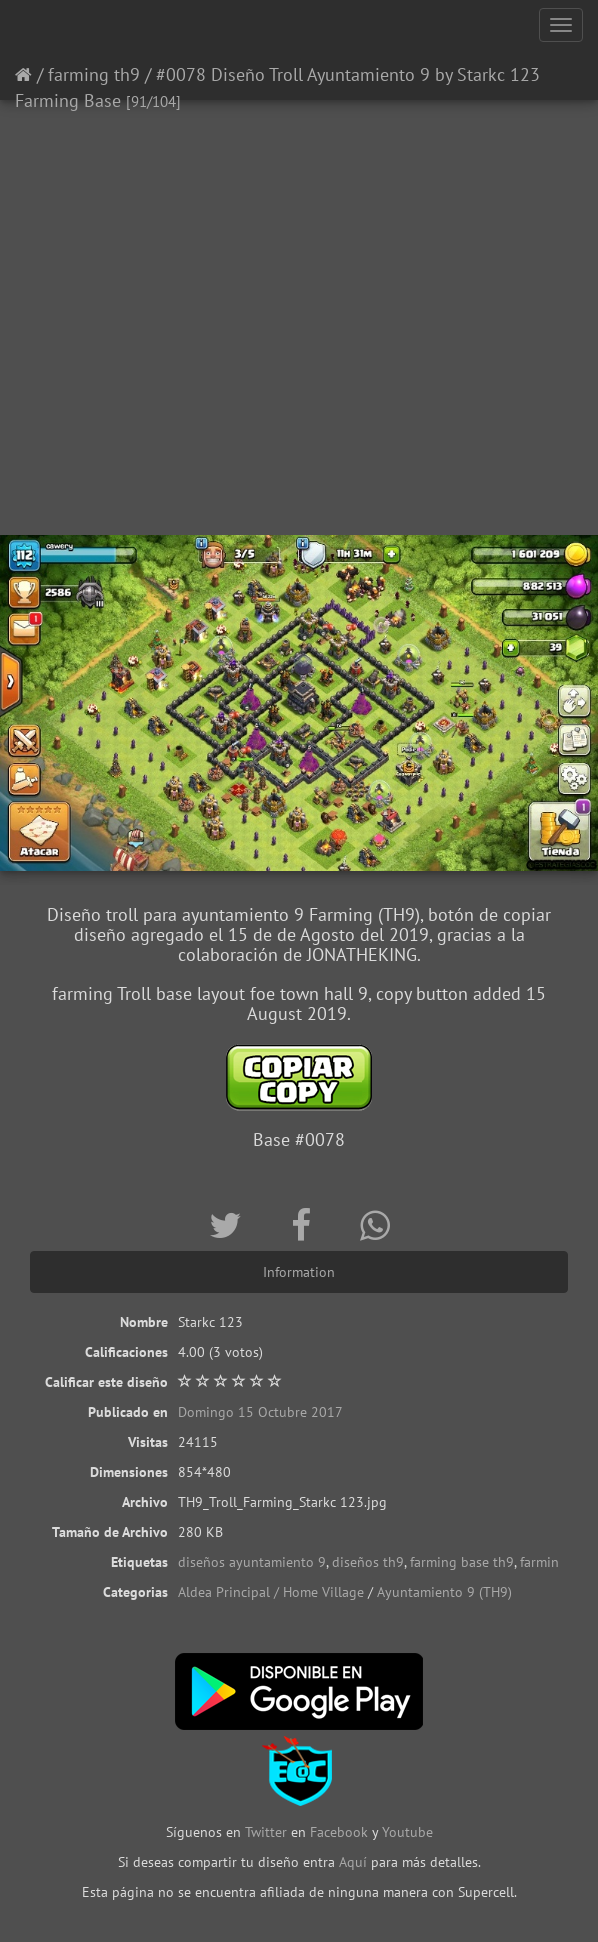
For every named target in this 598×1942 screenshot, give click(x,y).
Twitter (268, 1832)
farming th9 (94, 74)
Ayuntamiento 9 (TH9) (444, 1592)
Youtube (407, 1832)
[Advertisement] (299, 375)
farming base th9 (462, 1562)
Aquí (353, 1862)
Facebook (339, 1832)
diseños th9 (368, 1562)
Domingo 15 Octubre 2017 (260, 1412)
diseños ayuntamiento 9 (252, 1562)
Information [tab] (299, 1272)
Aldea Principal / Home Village (271, 1592)
